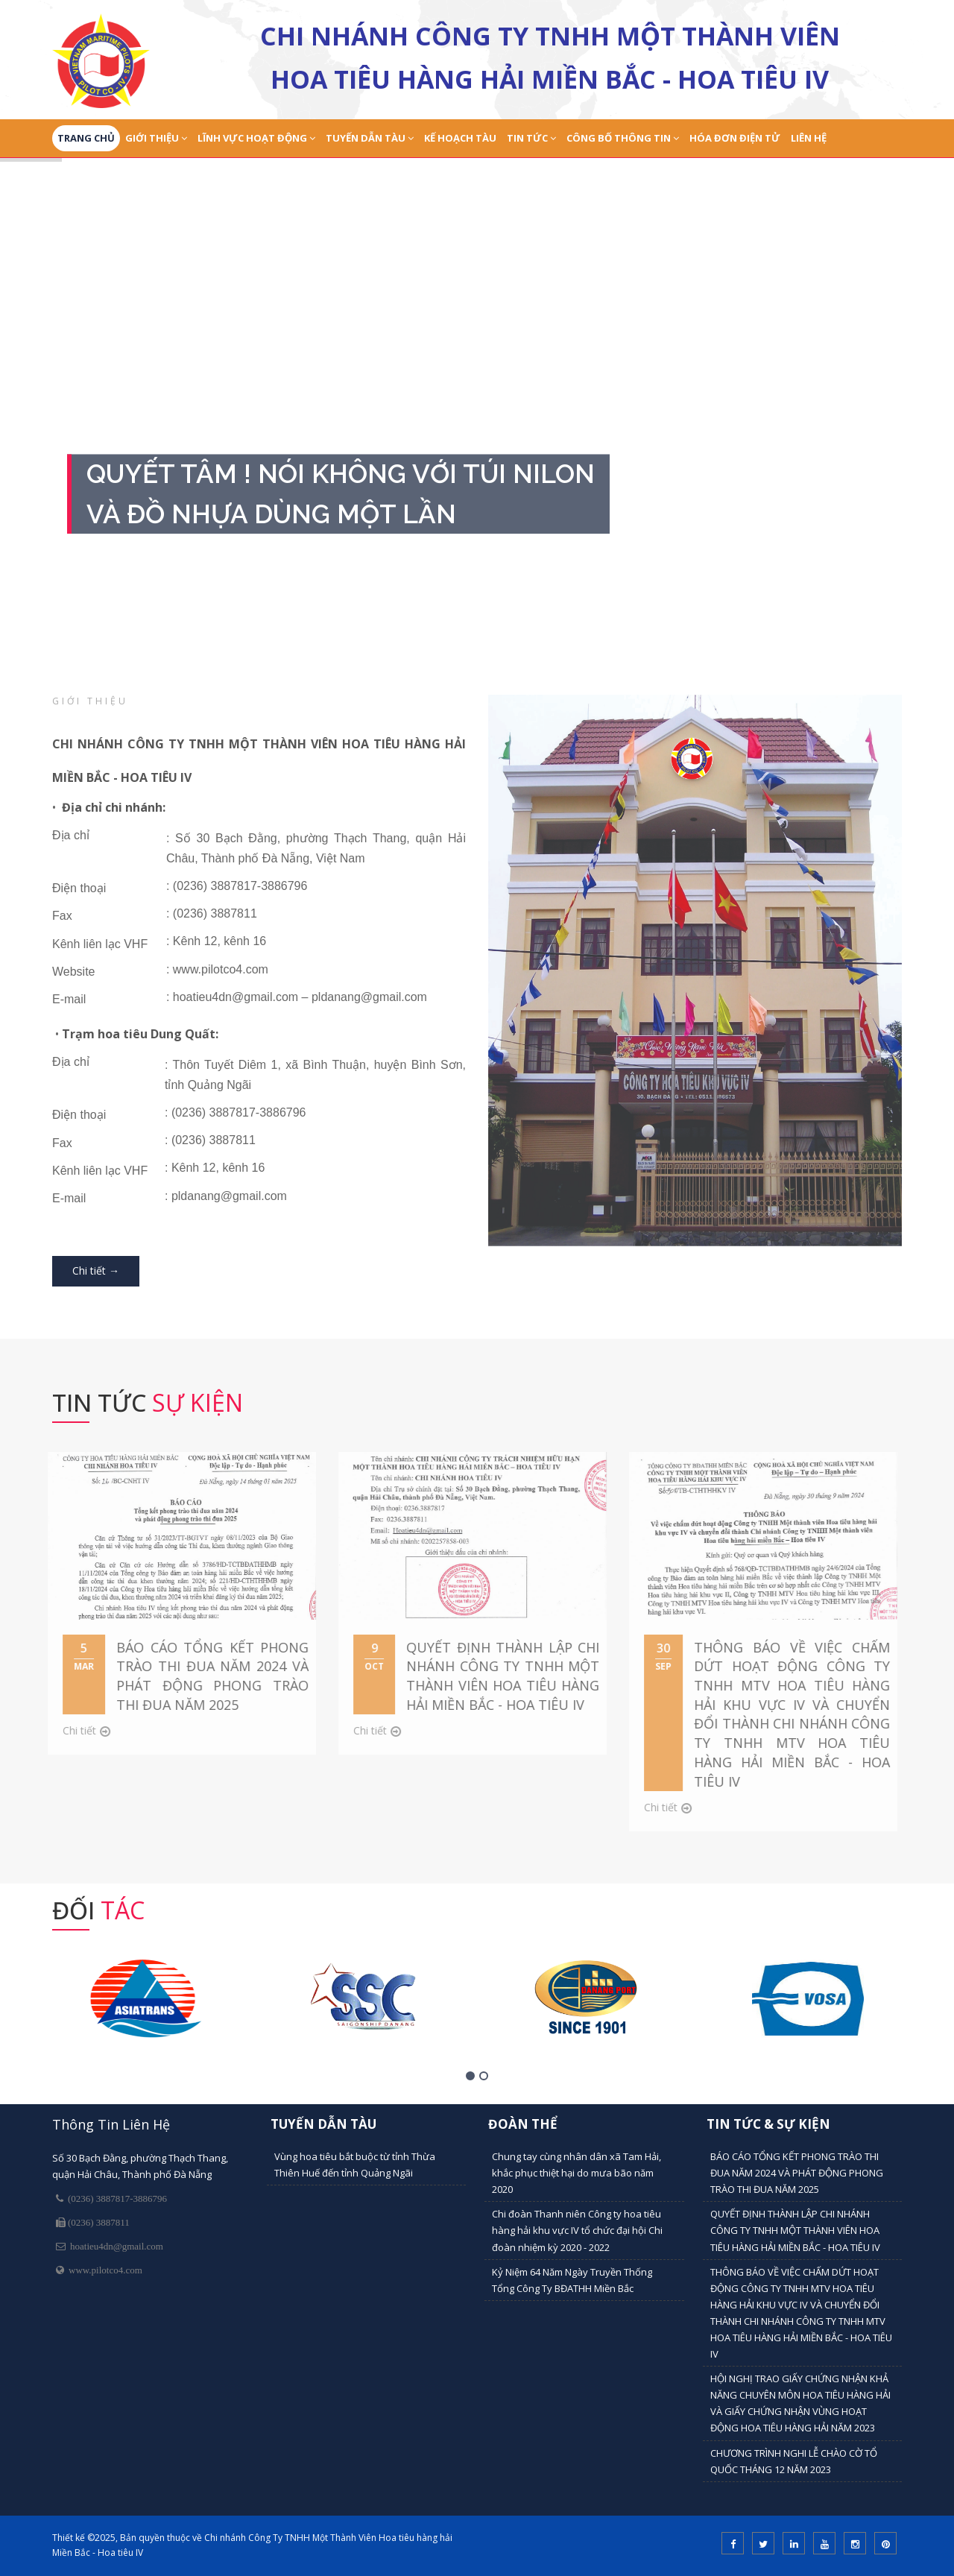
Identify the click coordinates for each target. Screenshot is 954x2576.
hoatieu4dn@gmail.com (114, 2246)
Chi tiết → (95, 1270)
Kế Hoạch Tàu (460, 138)
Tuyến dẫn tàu (370, 138)
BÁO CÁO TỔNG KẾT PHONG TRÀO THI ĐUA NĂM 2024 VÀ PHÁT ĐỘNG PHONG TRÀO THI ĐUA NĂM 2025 (796, 2173)
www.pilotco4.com (103, 2270)
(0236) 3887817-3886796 (115, 2198)
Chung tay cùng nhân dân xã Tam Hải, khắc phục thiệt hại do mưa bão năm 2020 (576, 2173)
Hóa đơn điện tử (734, 138)
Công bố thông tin (622, 138)
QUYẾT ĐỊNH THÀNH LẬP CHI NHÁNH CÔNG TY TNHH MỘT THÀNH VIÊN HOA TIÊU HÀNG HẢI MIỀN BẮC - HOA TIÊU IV (795, 2230)
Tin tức (531, 138)
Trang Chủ (86, 138)
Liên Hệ (809, 138)
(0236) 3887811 (98, 2222)
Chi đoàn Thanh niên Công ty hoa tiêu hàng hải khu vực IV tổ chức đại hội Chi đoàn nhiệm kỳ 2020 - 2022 (577, 2230)
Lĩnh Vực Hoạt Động (256, 138)
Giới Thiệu (156, 138)
